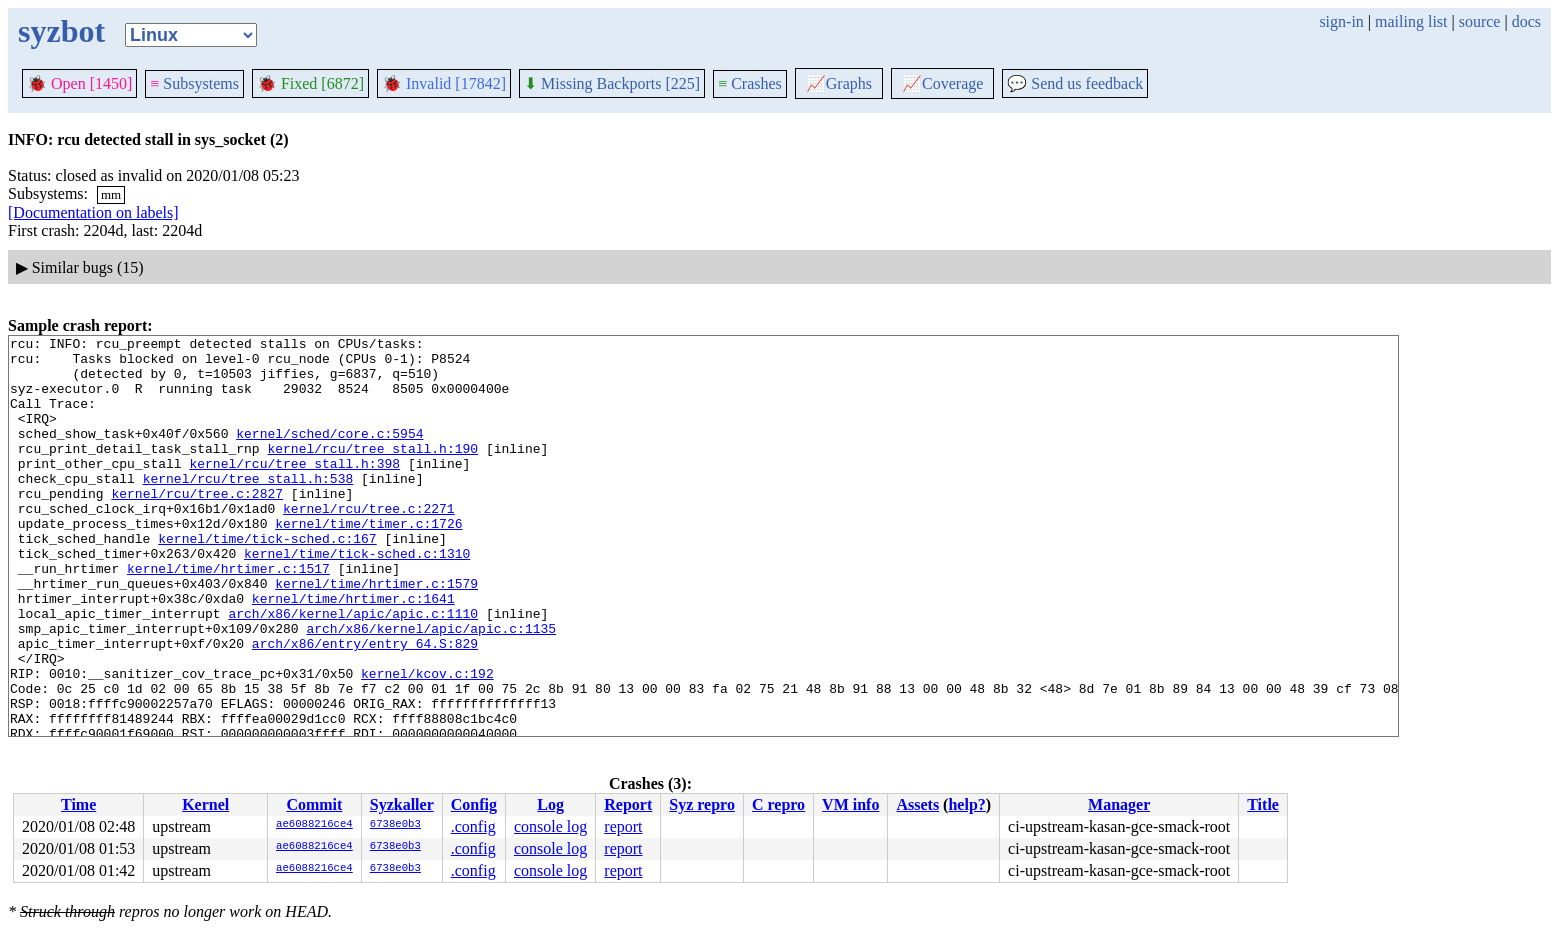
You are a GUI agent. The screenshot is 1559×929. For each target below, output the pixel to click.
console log (550, 826)
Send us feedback (1075, 83)
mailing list (1411, 21)
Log (550, 804)
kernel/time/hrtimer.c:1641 (353, 652)
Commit (314, 804)
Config (474, 804)
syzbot (61, 31)
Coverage (942, 83)
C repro (778, 804)
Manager (1119, 804)
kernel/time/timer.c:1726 (368, 562)
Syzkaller (402, 804)
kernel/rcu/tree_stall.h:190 (372, 472)
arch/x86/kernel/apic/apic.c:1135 (431, 688)
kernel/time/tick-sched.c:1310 (357, 598)
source (1480, 21)
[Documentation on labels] (93, 212)
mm (111, 194)
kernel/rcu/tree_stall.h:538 (248, 508)
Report (628, 804)
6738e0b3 (395, 825)
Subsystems (194, 83)
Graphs (839, 83)
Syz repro (702, 804)
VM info (850, 804)
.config (473, 826)
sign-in (1341, 21)
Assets (917, 804)
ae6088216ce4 (314, 825)
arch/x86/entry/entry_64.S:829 (365, 706)
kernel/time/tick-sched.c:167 (267, 580)
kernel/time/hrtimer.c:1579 (376, 634)
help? (966, 804)
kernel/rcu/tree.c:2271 (369, 544)
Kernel (205, 804)
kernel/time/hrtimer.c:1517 (228, 616)
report (623, 826)
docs (1526, 21)
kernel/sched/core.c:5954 (329, 454)
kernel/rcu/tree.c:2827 (197, 526)
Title (1263, 804)
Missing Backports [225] (612, 83)
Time (78, 804)
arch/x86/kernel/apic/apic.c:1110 (353, 670)
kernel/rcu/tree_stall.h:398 (294, 490)
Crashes (750, 83)
